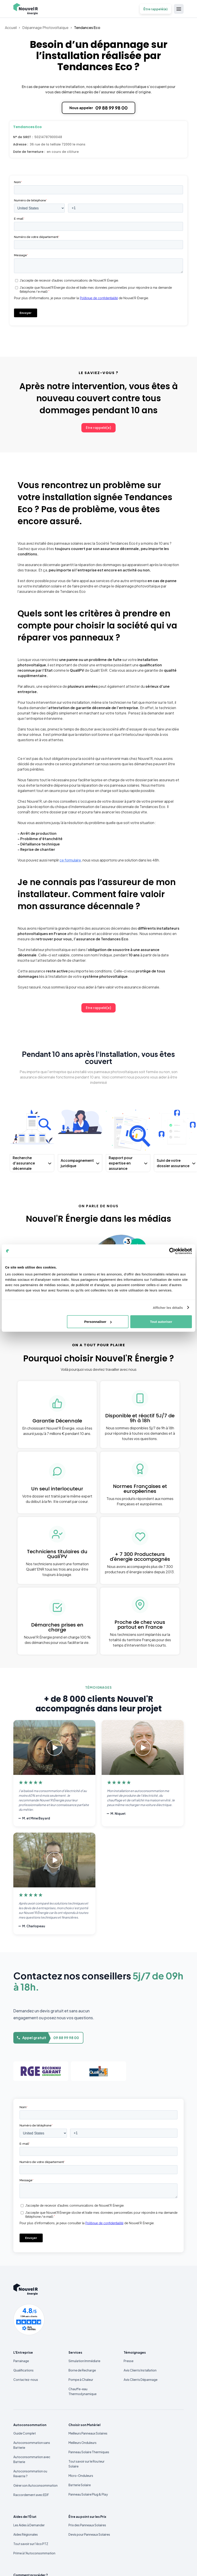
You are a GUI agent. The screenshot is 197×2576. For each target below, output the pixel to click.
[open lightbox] (54, 1747)
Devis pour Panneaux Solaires (89, 2534)
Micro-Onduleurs (80, 2476)
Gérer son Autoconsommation (35, 2485)
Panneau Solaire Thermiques (88, 2452)
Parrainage (21, 2361)
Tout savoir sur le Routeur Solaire (86, 2463)
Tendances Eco (87, 27)
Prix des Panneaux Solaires (87, 2525)
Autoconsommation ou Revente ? (30, 2473)
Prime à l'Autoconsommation (34, 2553)
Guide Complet (24, 2433)
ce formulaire (70, 860)
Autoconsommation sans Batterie (31, 2445)
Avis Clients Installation (140, 2370)
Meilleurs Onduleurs (82, 2443)
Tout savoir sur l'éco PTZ (30, 2544)
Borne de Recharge (82, 2370)
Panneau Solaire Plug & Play (88, 2494)
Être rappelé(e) (98, 428)
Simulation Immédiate (84, 2361)
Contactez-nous (25, 2380)
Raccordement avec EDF (31, 2495)
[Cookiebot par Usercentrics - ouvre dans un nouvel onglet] (172, 1251)
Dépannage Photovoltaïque (45, 27)
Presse (128, 2361)
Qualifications (23, 2370)
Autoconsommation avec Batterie (31, 2459)
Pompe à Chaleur (80, 2380)
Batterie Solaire (79, 2485)
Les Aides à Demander (29, 2525)
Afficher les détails (168, 1307)
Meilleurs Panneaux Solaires (87, 2433)
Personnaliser (98, 1322)
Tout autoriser (161, 1322)
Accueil (11, 27)
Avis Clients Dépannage (140, 2380)
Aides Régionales (25, 2534)
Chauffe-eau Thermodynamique (82, 2391)
